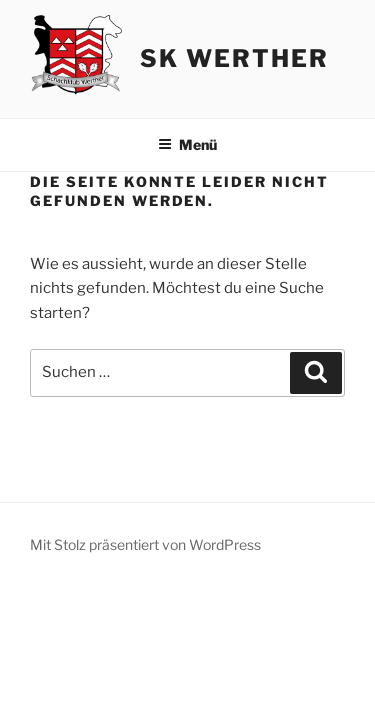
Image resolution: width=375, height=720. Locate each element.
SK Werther (234, 58)
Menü (187, 144)
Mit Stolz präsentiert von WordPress (145, 544)
